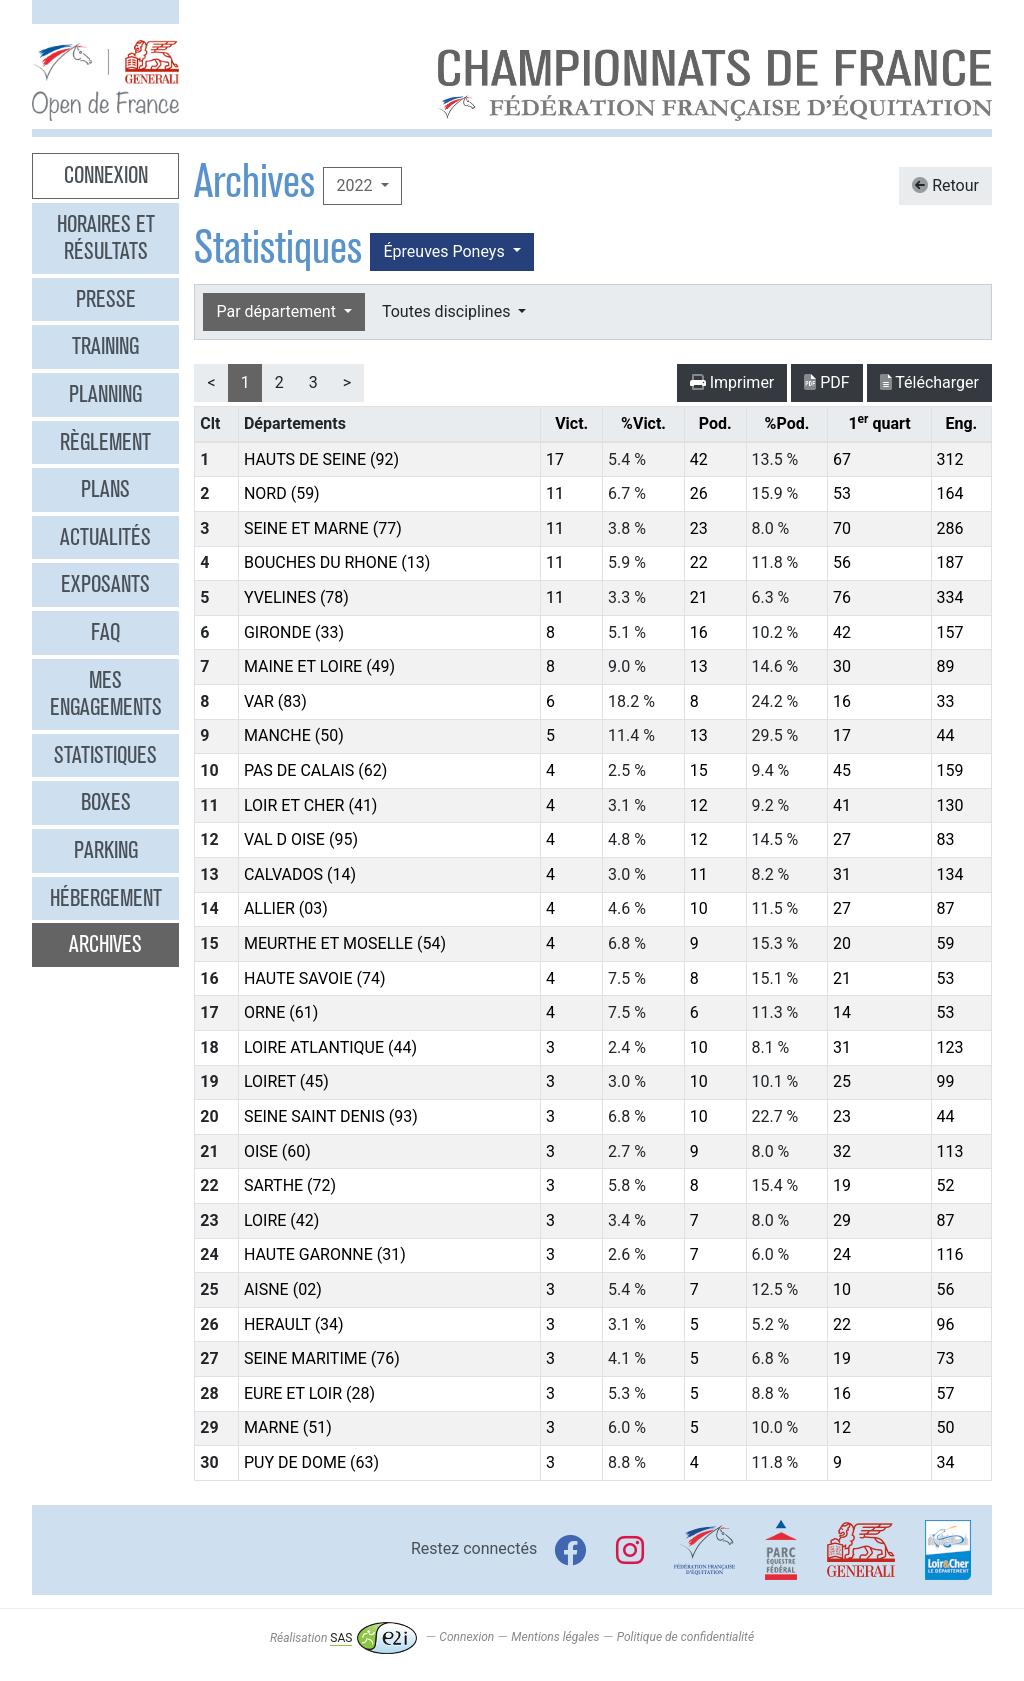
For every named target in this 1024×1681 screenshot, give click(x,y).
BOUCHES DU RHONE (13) (337, 562)
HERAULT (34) (294, 1324)
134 (950, 874)
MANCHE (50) (294, 735)
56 (842, 562)
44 (946, 735)
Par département (277, 311)
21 (699, 597)
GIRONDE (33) (294, 632)
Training (105, 346)
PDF (826, 382)
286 (950, 528)
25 (842, 1081)
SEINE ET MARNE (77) (323, 528)
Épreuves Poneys (445, 251)
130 (950, 805)
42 (699, 459)
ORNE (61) (281, 1012)
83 (946, 839)
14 (842, 1012)
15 (699, 770)
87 (946, 908)
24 (842, 1254)
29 (842, 1220)
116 (950, 1254)
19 (842, 1185)
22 (699, 562)
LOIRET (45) (286, 1081)
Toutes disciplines (448, 311)
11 (555, 493)
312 (950, 459)
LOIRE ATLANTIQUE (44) (330, 1047)
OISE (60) (277, 1151)
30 (842, 666)
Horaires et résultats (106, 238)
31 (842, 874)
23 (699, 528)
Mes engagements (106, 694)
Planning (105, 394)
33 (946, 701)
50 (946, 1427)
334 (950, 597)
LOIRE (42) (281, 1220)
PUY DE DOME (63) (311, 1462)
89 (946, 666)
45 (842, 770)
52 (946, 1185)
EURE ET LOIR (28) (309, 1393)
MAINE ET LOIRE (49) (319, 666)
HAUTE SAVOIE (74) (315, 978)
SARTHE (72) (290, 1185)
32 (842, 1151)
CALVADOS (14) (300, 874)
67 (842, 459)
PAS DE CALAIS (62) (315, 770)
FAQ (105, 632)
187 (950, 562)
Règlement (105, 442)
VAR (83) (275, 701)
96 (946, 1324)
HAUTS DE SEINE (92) (321, 459)
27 (842, 839)
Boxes (106, 802)
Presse (106, 299)
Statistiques (105, 755)
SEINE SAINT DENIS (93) (331, 1116)
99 (946, 1081)
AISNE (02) (283, 1289)
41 (842, 805)
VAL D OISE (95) (301, 839)
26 (699, 493)
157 (950, 632)
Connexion (106, 175)
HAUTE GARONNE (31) (325, 1254)
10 (699, 908)
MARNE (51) (288, 1427)
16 (699, 632)
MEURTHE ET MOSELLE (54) (345, 943)
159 (950, 770)
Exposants (105, 584)
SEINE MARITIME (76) (322, 1358)
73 (946, 1358)
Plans (105, 489)
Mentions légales (555, 1638)
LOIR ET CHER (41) (311, 805)
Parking (106, 850)
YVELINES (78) (296, 597)
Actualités (105, 537)
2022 (356, 185)
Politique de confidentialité (685, 1638)
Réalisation (343, 1638)
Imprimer (732, 382)
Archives (105, 944)
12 (699, 805)
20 (842, 943)
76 (842, 597)
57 (946, 1393)
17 (555, 459)
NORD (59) (282, 493)
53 (842, 493)
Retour (945, 185)
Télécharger (929, 382)
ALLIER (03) (286, 908)
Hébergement (106, 898)
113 (950, 1151)
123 (950, 1047)
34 (946, 1462)
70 (842, 528)
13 (699, 666)
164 (950, 493)
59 (946, 943)
